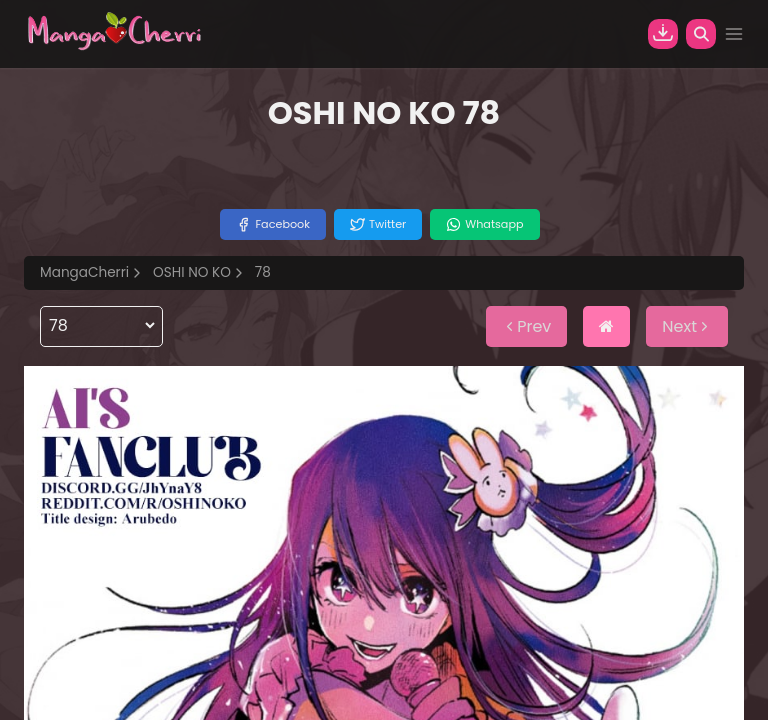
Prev (526, 326)
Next (687, 326)
